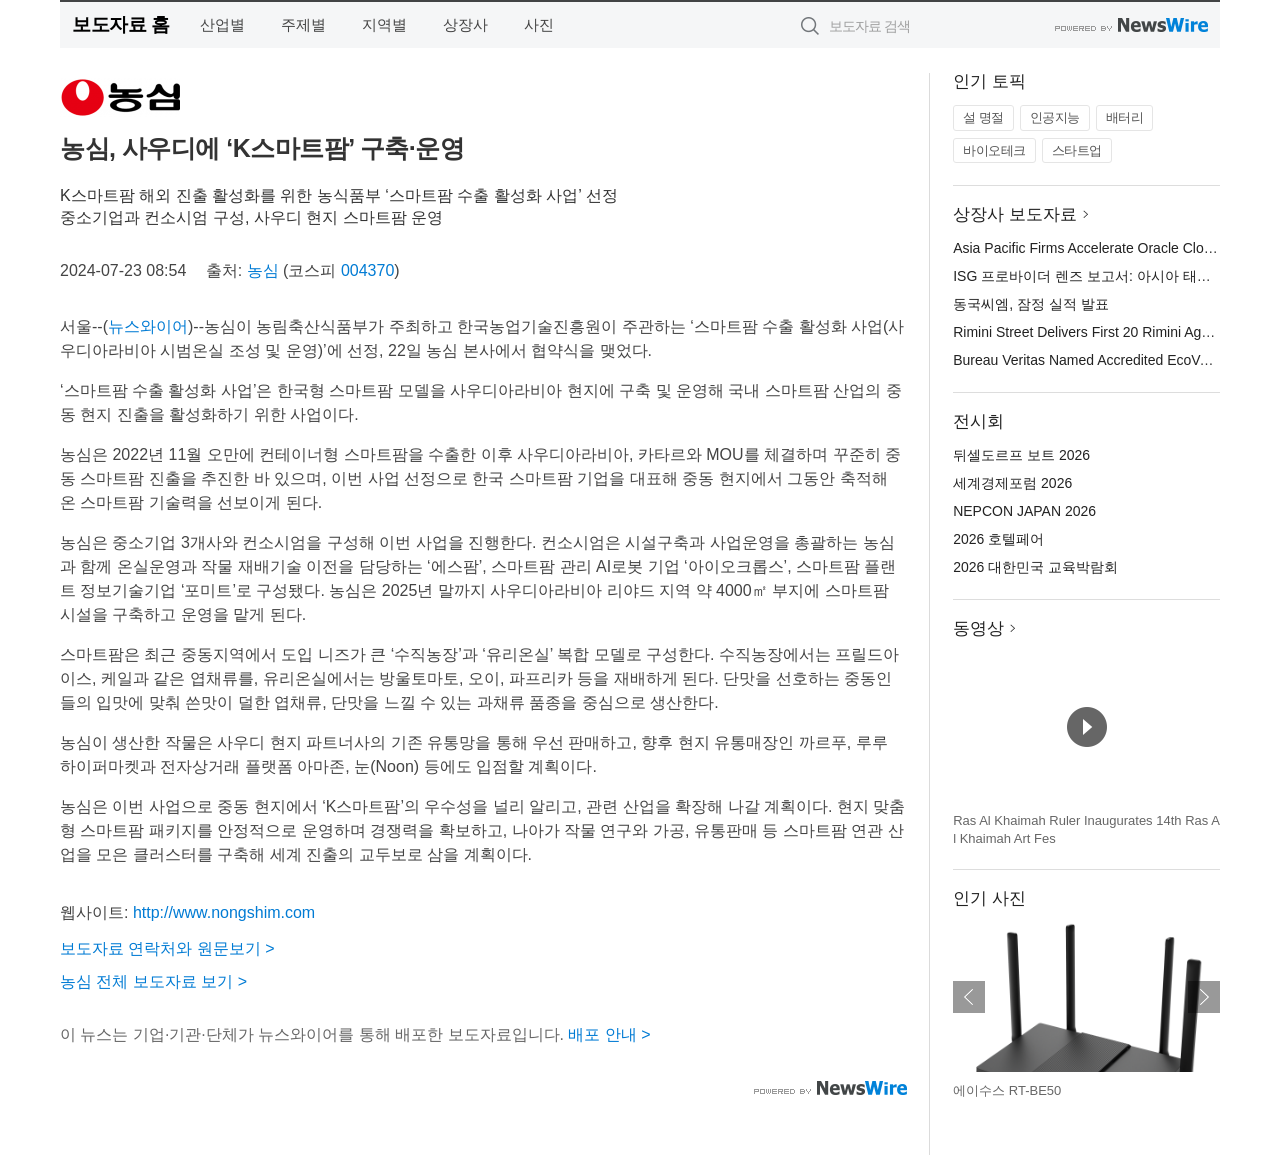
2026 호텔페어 (998, 539)
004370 (367, 270)
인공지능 (1055, 117)
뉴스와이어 (148, 326)
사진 (539, 24)
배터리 (1125, 117)
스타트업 (1077, 150)
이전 (969, 997)
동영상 (978, 628)
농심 (263, 270)
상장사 (465, 24)
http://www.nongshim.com (224, 912)
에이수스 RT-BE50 (1007, 1090)
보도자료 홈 (120, 24)
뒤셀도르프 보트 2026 (1021, 455)
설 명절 (983, 117)
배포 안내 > (609, 1034)
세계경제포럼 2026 (1012, 483)
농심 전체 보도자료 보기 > (153, 981)
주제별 (303, 24)
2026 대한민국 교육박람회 (1035, 567)
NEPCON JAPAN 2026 (1024, 511)
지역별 (384, 24)
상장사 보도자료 (1015, 214)
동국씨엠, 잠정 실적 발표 (1031, 304)
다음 (1204, 997)
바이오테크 (994, 150)
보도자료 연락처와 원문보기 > (167, 948)
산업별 (222, 24)
